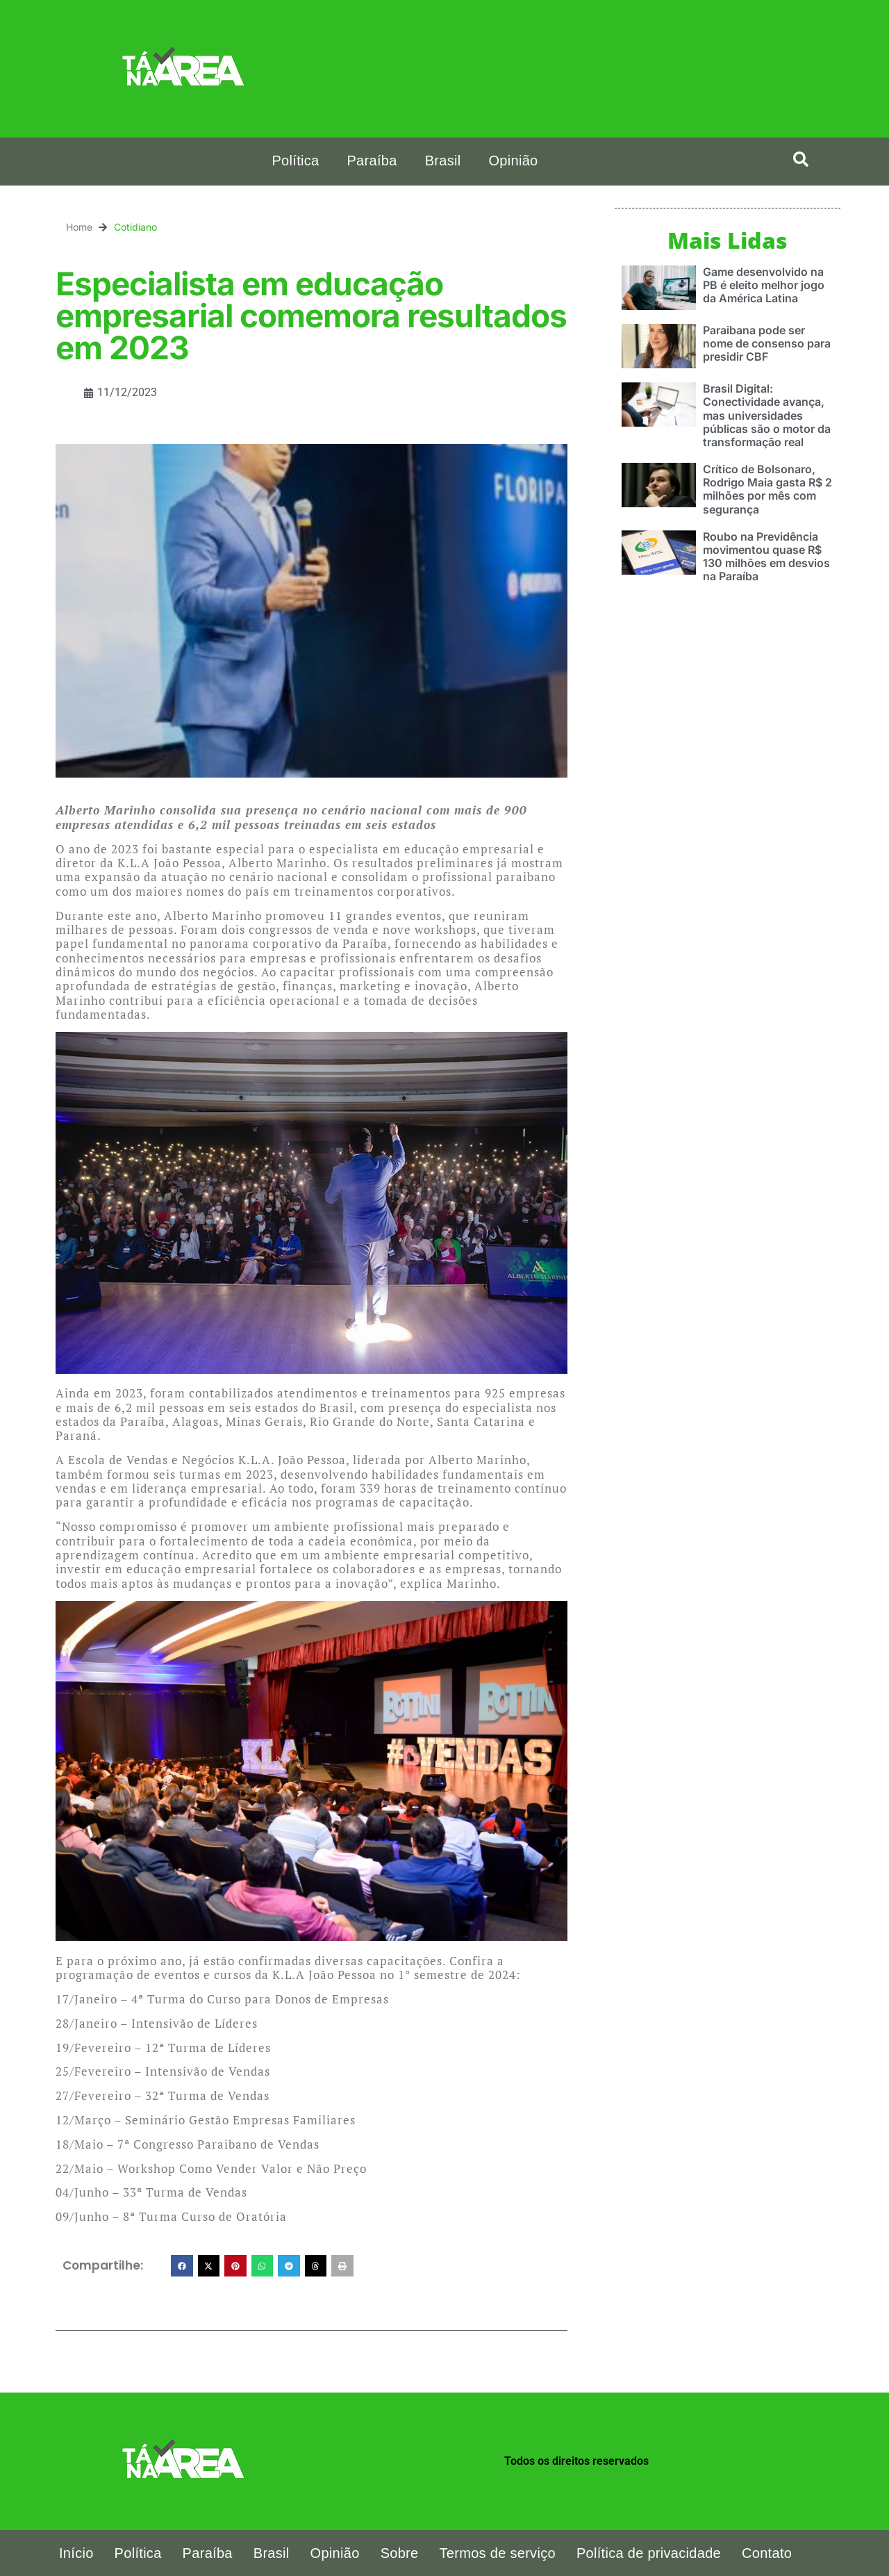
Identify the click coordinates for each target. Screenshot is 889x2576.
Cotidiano (135, 227)
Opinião (513, 160)
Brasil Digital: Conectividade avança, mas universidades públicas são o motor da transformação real (767, 414)
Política (295, 160)
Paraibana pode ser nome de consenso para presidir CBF (767, 342)
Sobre (400, 2553)
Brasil (443, 160)
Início (76, 2553)
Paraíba (372, 160)
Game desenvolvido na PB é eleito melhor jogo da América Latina (763, 284)
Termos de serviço (498, 2553)
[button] (800, 159)
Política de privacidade (648, 2553)
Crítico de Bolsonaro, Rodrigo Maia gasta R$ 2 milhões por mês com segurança (767, 488)
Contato (767, 2553)
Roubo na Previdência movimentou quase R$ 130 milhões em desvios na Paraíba (766, 556)
